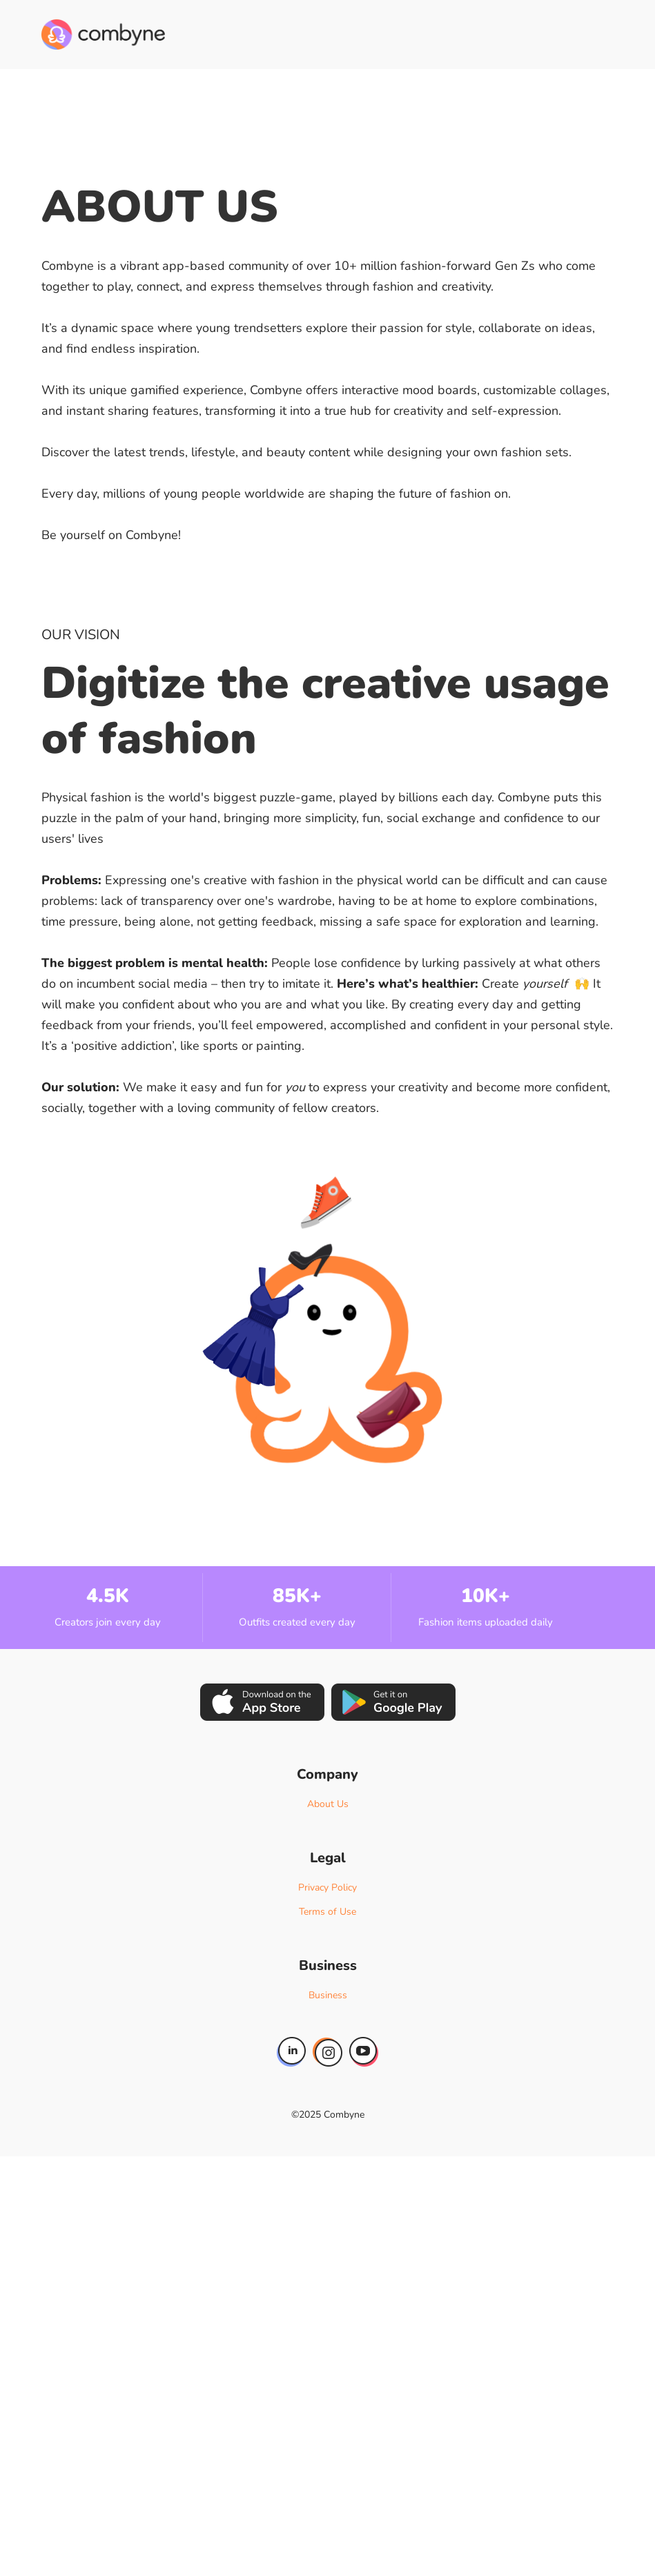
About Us (328, 1804)
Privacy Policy (327, 1887)
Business (328, 1995)
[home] (103, 34)
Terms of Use (327, 1911)
